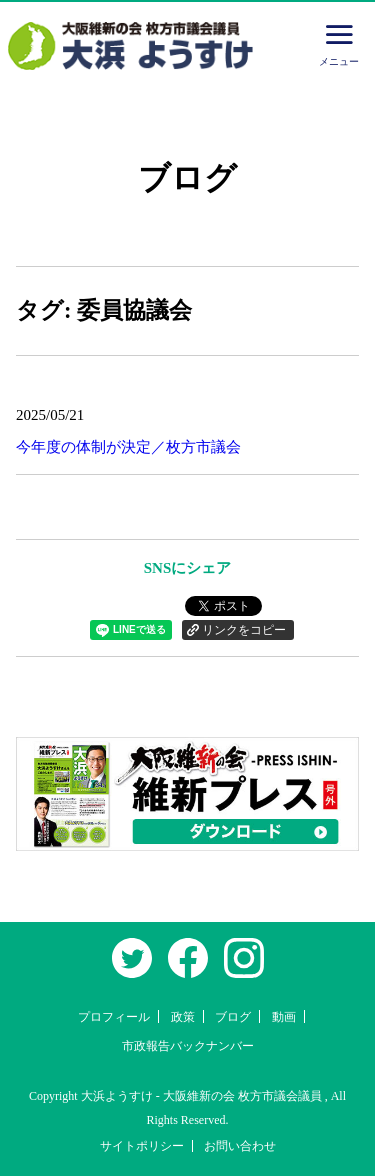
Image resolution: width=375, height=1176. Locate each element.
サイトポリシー (142, 1146)
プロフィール (114, 1017)
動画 (284, 1017)
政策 (183, 1017)
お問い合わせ (240, 1146)
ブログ (233, 1017)
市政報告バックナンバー (188, 1046)
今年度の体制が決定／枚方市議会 (128, 447)
